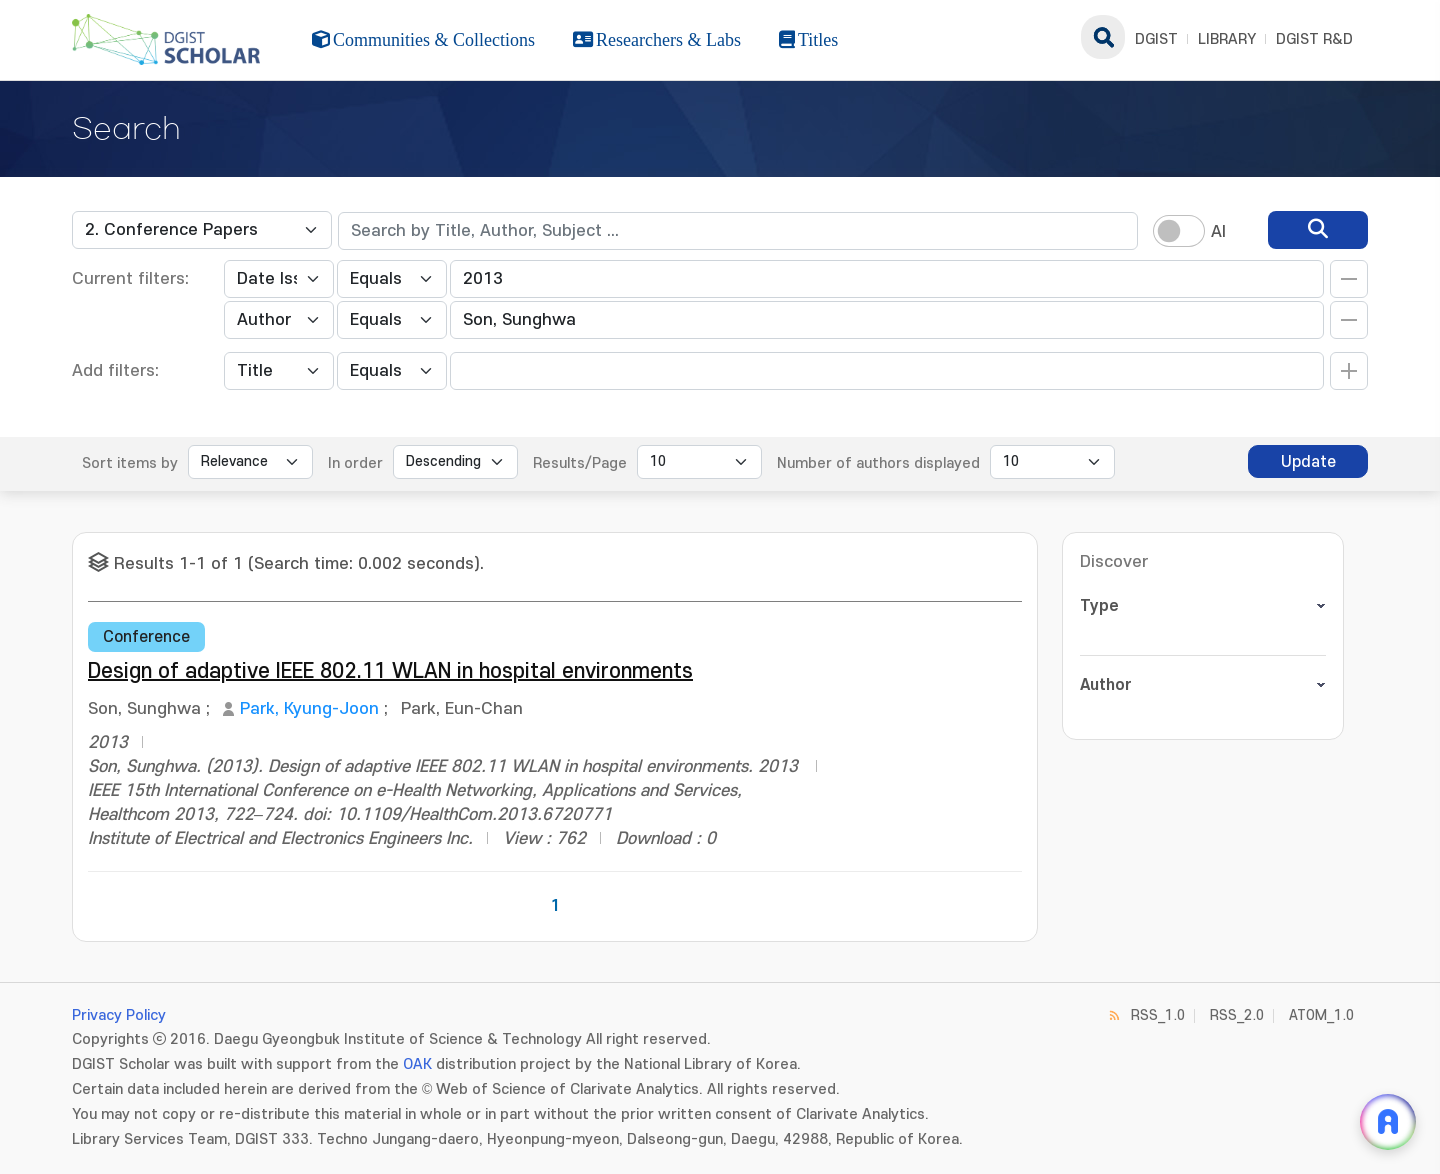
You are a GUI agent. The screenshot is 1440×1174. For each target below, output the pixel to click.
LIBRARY (1227, 39)
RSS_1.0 (1158, 1015)
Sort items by (130, 463)
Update (1308, 462)
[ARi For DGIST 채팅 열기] (1388, 1122)
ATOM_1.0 (1321, 1015)
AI (1218, 232)
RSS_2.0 (1237, 1015)
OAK (417, 1064)
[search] (1318, 230)
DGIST (1156, 39)
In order (355, 463)
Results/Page (580, 463)
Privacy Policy (119, 1015)
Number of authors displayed (878, 463)
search (1103, 37)
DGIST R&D (1314, 39)
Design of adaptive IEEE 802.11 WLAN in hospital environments (390, 671)
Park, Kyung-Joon (309, 709)
